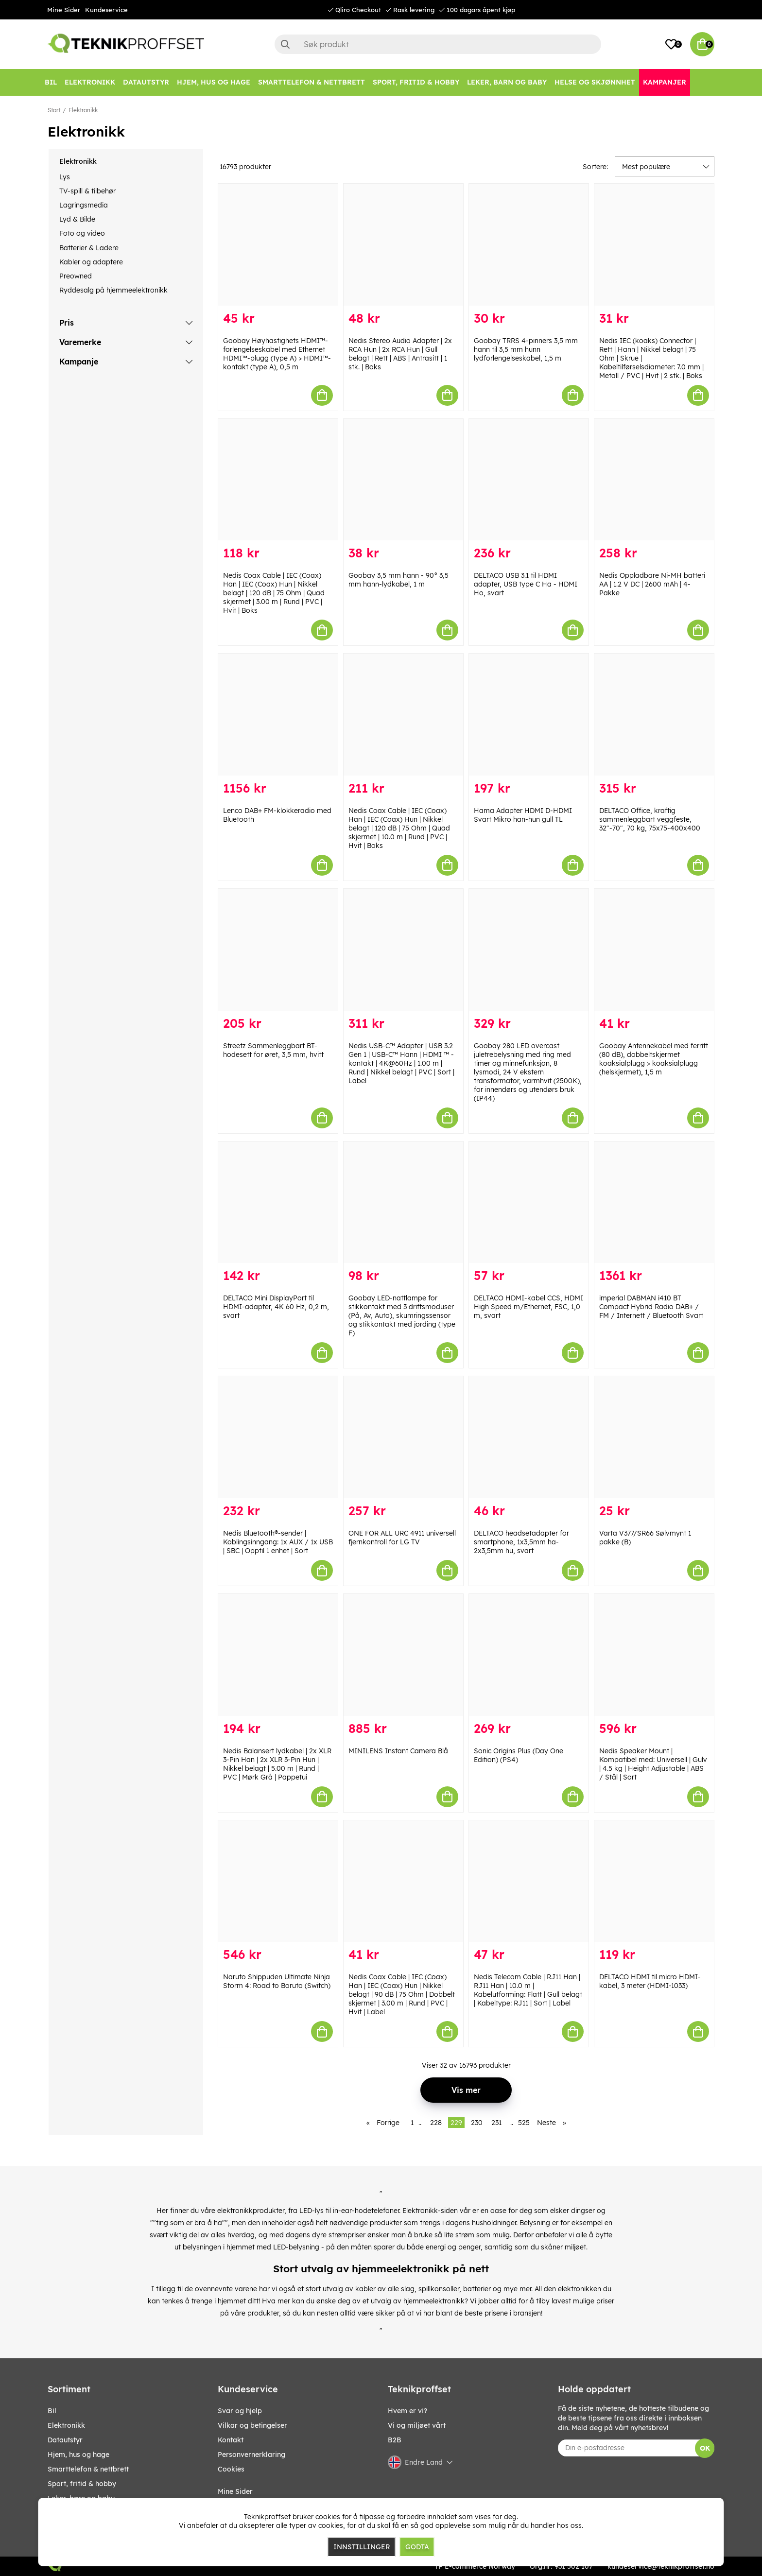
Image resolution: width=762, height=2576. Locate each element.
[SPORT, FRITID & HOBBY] (416, 82)
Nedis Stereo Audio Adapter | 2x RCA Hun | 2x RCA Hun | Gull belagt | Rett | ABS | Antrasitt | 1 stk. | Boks (400, 353)
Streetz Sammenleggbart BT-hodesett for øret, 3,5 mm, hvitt (273, 1050)
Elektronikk (83, 110)
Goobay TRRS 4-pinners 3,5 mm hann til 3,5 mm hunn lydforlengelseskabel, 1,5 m (526, 349)
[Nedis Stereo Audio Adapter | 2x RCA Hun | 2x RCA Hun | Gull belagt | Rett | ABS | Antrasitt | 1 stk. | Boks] (403, 245)
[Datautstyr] (146, 82)
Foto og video (82, 233)
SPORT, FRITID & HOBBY (82, 2483)
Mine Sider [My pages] (235, 2491)
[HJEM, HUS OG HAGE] (213, 82)
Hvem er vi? (407, 2410)
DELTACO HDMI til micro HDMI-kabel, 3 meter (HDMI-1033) (650, 1981)
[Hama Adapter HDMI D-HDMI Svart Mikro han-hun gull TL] (529, 715)
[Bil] (51, 82)
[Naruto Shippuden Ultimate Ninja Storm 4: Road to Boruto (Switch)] (278, 1881)
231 (496, 2122)
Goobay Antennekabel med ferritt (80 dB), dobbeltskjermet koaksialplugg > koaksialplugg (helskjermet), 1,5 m (653, 1058)
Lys (64, 177)
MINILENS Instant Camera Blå (398, 1750)
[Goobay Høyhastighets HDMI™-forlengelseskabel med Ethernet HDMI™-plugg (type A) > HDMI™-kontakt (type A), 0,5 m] (278, 245)
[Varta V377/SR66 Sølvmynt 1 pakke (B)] (654, 1437)
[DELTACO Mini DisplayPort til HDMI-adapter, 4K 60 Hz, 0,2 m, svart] (278, 1202)
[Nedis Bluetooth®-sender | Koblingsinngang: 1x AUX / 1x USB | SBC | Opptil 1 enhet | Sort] (278, 1437)
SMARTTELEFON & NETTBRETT (88, 2469)
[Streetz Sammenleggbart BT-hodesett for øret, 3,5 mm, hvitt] (278, 950)
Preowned (75, 276)
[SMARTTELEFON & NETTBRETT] (311, 82)
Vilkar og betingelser (252, 2425)
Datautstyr (65, 2440)
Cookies (231, 2469)
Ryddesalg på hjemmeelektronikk (113, 290)
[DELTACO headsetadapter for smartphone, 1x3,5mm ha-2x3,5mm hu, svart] (529, 1437)
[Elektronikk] (90, 82)
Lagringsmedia (83, 205)
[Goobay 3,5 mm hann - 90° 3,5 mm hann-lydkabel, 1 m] (403, 480)
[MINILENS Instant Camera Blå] (403, 1655)
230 (477, 2122)
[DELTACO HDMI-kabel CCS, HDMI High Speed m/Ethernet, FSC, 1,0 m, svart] (529, 1202)
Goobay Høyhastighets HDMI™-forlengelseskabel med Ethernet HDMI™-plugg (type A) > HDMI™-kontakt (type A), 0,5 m (277, 353)
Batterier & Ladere (89, 247)
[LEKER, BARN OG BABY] (507, 82)
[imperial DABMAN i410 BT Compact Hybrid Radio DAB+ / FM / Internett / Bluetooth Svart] (654, 1202)
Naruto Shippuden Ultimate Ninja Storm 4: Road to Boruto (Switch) (276, 1981)
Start (54, 110)
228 (436, 2122)
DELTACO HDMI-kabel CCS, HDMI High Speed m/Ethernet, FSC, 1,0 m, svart (528, 1307)
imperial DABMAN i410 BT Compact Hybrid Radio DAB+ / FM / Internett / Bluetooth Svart (651, 1307)
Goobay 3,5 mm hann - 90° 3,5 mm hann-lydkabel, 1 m (398, 579)
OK (705, 2448)
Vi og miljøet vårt (417, 2425)
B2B (394, 2440)
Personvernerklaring (251, 2454)
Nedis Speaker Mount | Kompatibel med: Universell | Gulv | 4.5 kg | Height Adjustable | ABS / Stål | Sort (653, 1763)
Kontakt (230, 2440)
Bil (52, 2410)
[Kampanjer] (664, 82)
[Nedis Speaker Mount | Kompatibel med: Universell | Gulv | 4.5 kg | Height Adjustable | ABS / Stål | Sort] (654, 1655)
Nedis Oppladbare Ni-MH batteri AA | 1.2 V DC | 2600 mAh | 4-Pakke (652, 584)
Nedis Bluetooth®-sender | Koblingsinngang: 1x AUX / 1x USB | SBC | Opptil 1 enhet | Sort (278, 1542)
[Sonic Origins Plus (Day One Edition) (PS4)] (529, 1655)
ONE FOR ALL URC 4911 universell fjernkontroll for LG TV (402, 1537)
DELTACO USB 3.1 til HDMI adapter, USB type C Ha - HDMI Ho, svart (525, 584)
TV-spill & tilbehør (87, 191)
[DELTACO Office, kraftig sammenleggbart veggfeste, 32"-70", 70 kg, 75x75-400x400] (654, 715)
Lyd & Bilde (77, 219)
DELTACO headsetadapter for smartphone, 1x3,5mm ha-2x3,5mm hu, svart (521, 1542)
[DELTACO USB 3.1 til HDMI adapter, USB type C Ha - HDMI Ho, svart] (529, 480)
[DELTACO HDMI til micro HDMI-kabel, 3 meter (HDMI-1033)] (654, 1881)
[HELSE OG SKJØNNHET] (595, 82)
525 (524, 2122)
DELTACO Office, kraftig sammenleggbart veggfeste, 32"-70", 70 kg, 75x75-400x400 (649, 819)
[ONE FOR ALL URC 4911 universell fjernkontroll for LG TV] (403, 1437)
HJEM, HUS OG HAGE (78, 2454)
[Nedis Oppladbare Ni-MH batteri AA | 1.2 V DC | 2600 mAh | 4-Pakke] (654, 480)
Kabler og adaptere (91, 262)
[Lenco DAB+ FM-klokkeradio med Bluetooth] (278, 715)
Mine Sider (63, 10)
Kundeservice (106, 10)
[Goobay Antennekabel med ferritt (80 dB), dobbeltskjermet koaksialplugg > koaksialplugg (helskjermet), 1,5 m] (654, 950)
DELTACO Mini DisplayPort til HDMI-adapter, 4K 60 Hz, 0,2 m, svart (276, 1307)
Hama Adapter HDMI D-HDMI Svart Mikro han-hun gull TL (523, 815)
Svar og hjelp (240, 2410)
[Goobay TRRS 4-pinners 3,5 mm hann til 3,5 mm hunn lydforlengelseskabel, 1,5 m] (529, 245)
